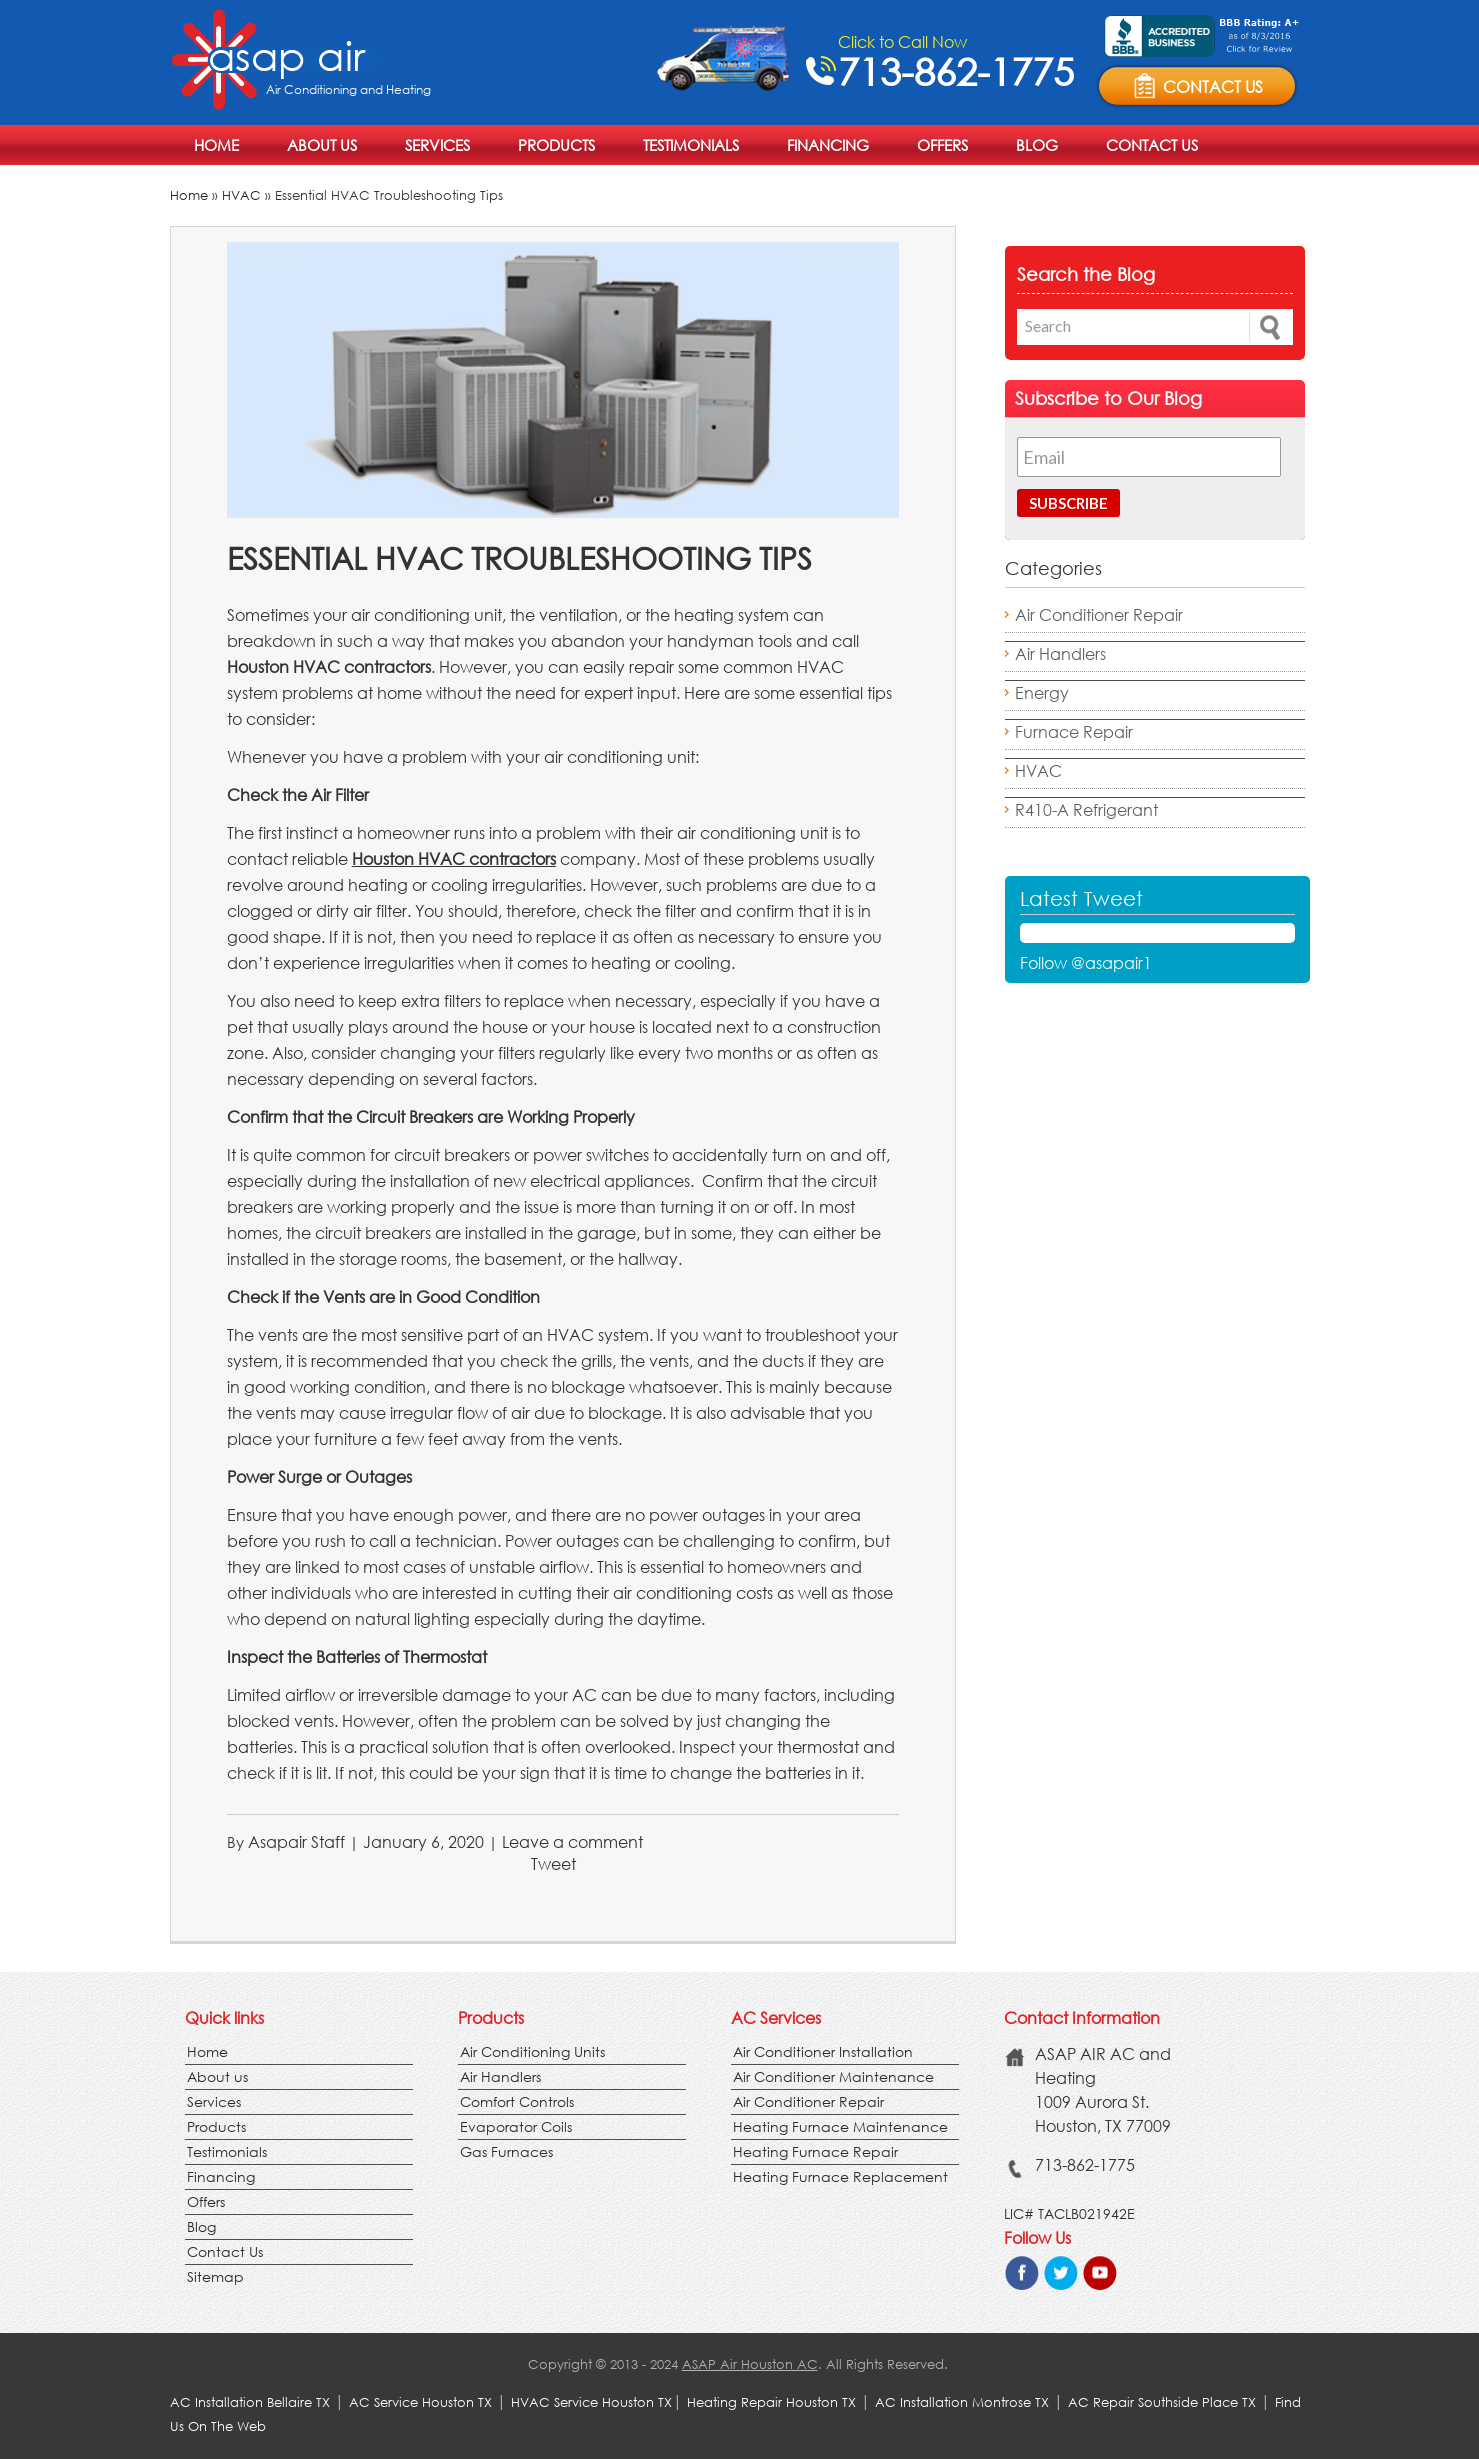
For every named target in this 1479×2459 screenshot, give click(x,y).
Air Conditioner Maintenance (833, 2076)
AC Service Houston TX (422, 2402)
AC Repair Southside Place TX (1162, 2402)
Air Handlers (1060, 653)
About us (322, 145)
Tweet (553, 1863)
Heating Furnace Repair (815, 2151)
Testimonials (691, 145)
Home (216, 145)
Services (437, 145)
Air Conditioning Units (532, 2051)
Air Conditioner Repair (1099, 614)
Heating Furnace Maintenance (840, 2126)
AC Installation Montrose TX (962, 2402)
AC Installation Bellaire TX (252, 2402)
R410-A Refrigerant (1086, 809)
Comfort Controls (517, 2101)
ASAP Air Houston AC (750, 2364)
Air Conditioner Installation (823, 2051)
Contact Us (1152, 145)
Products (556, 145)
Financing (828, 145)
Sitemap (215, 2276)
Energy (1042, 692)
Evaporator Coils (516, 2126)
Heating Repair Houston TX (771, 2402)
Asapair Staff (296, 1841)
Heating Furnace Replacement (840, 2176)
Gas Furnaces (506, 2151)
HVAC (241, 195)
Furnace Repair (1074, 731)
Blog (1037, 145)
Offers (942, 145)
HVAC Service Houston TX (591, 2402)
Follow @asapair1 (1086, 962)
